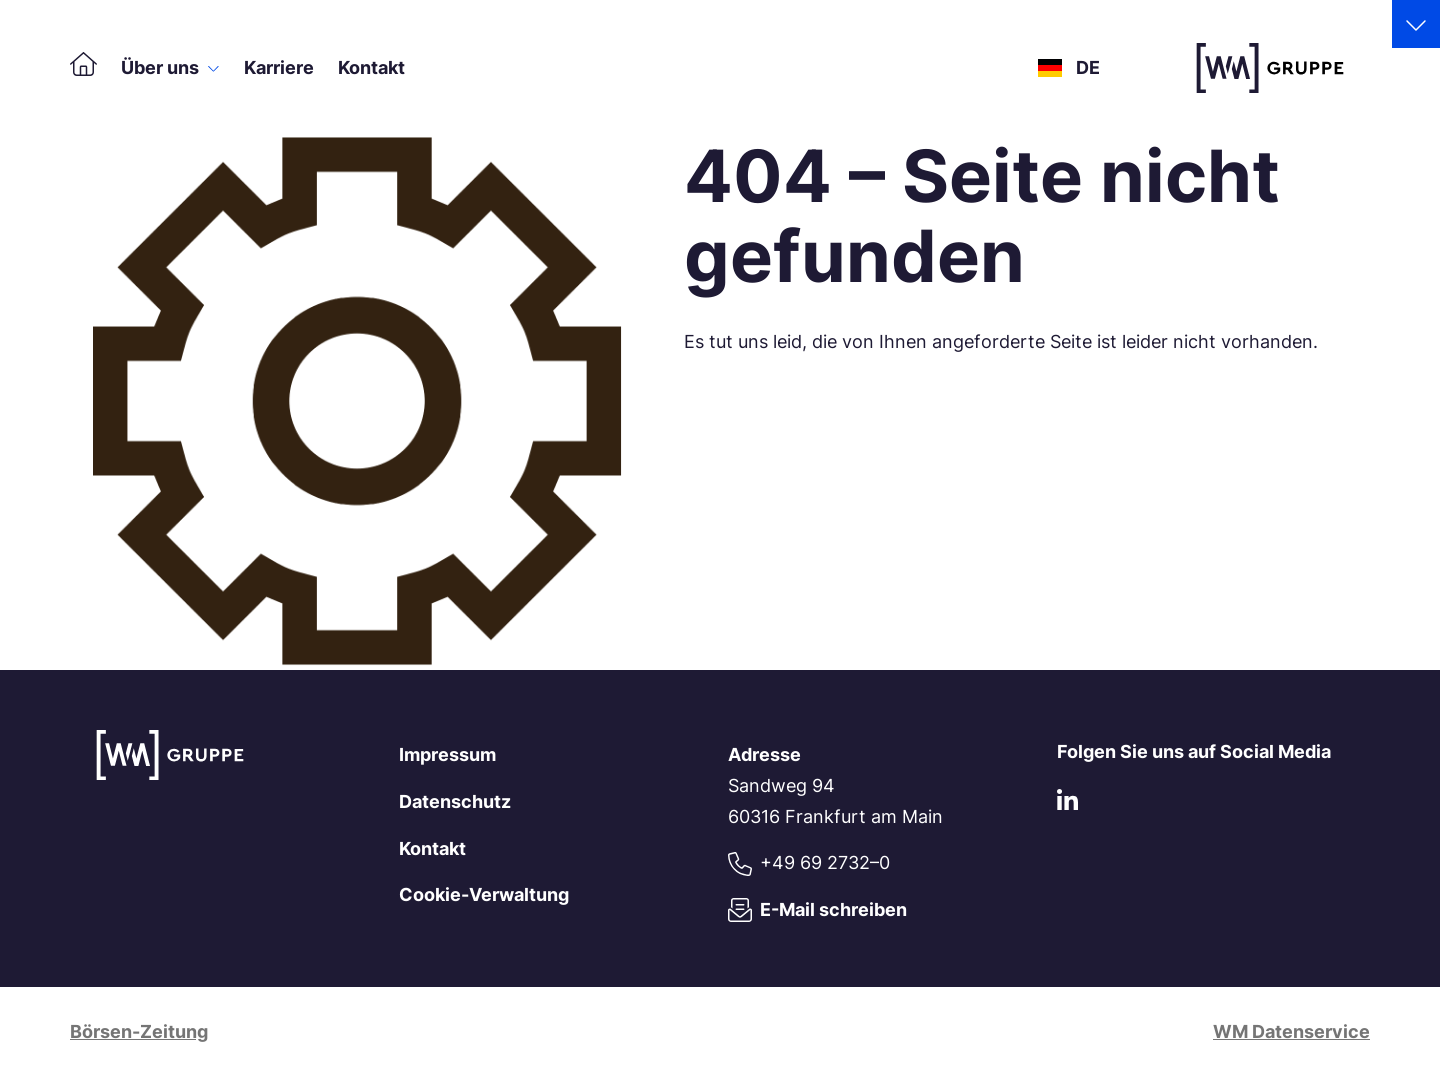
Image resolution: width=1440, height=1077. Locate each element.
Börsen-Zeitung (139, 1031)
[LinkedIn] (1067, 804)
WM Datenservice (1291, 1031)
